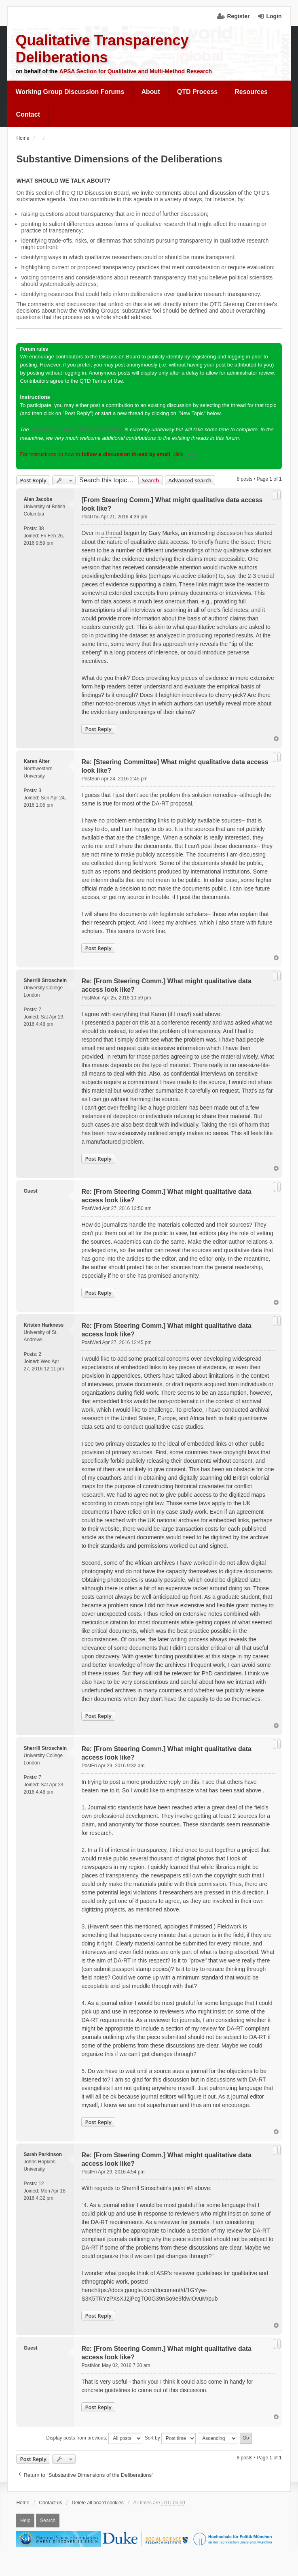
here (190, 454)
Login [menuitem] (273, 16)
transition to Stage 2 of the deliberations (76, 429)
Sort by (170, 2438)
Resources (251, 91)
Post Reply (33, 480)
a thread (111, 533)
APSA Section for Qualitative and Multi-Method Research (135, 71)
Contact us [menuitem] (50, 2503)
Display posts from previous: (94, 2438)
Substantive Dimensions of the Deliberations (119, 158)
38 (41, 528)
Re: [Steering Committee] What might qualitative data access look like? (174, 766)
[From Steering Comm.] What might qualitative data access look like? (171, 504)
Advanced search (190, 480)
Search (150, 480)
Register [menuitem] (238, 16)
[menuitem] (70, 92)
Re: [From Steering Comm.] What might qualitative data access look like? (166, 985)
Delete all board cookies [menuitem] (98, 2503)
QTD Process (197, 91)
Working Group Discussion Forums (69, 91)
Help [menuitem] (25, 2520)
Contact (28, 114)
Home (22, 2503)
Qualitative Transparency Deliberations (101, 49)
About (150, 91)
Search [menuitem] (47, 2520)
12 (41, 2183)
